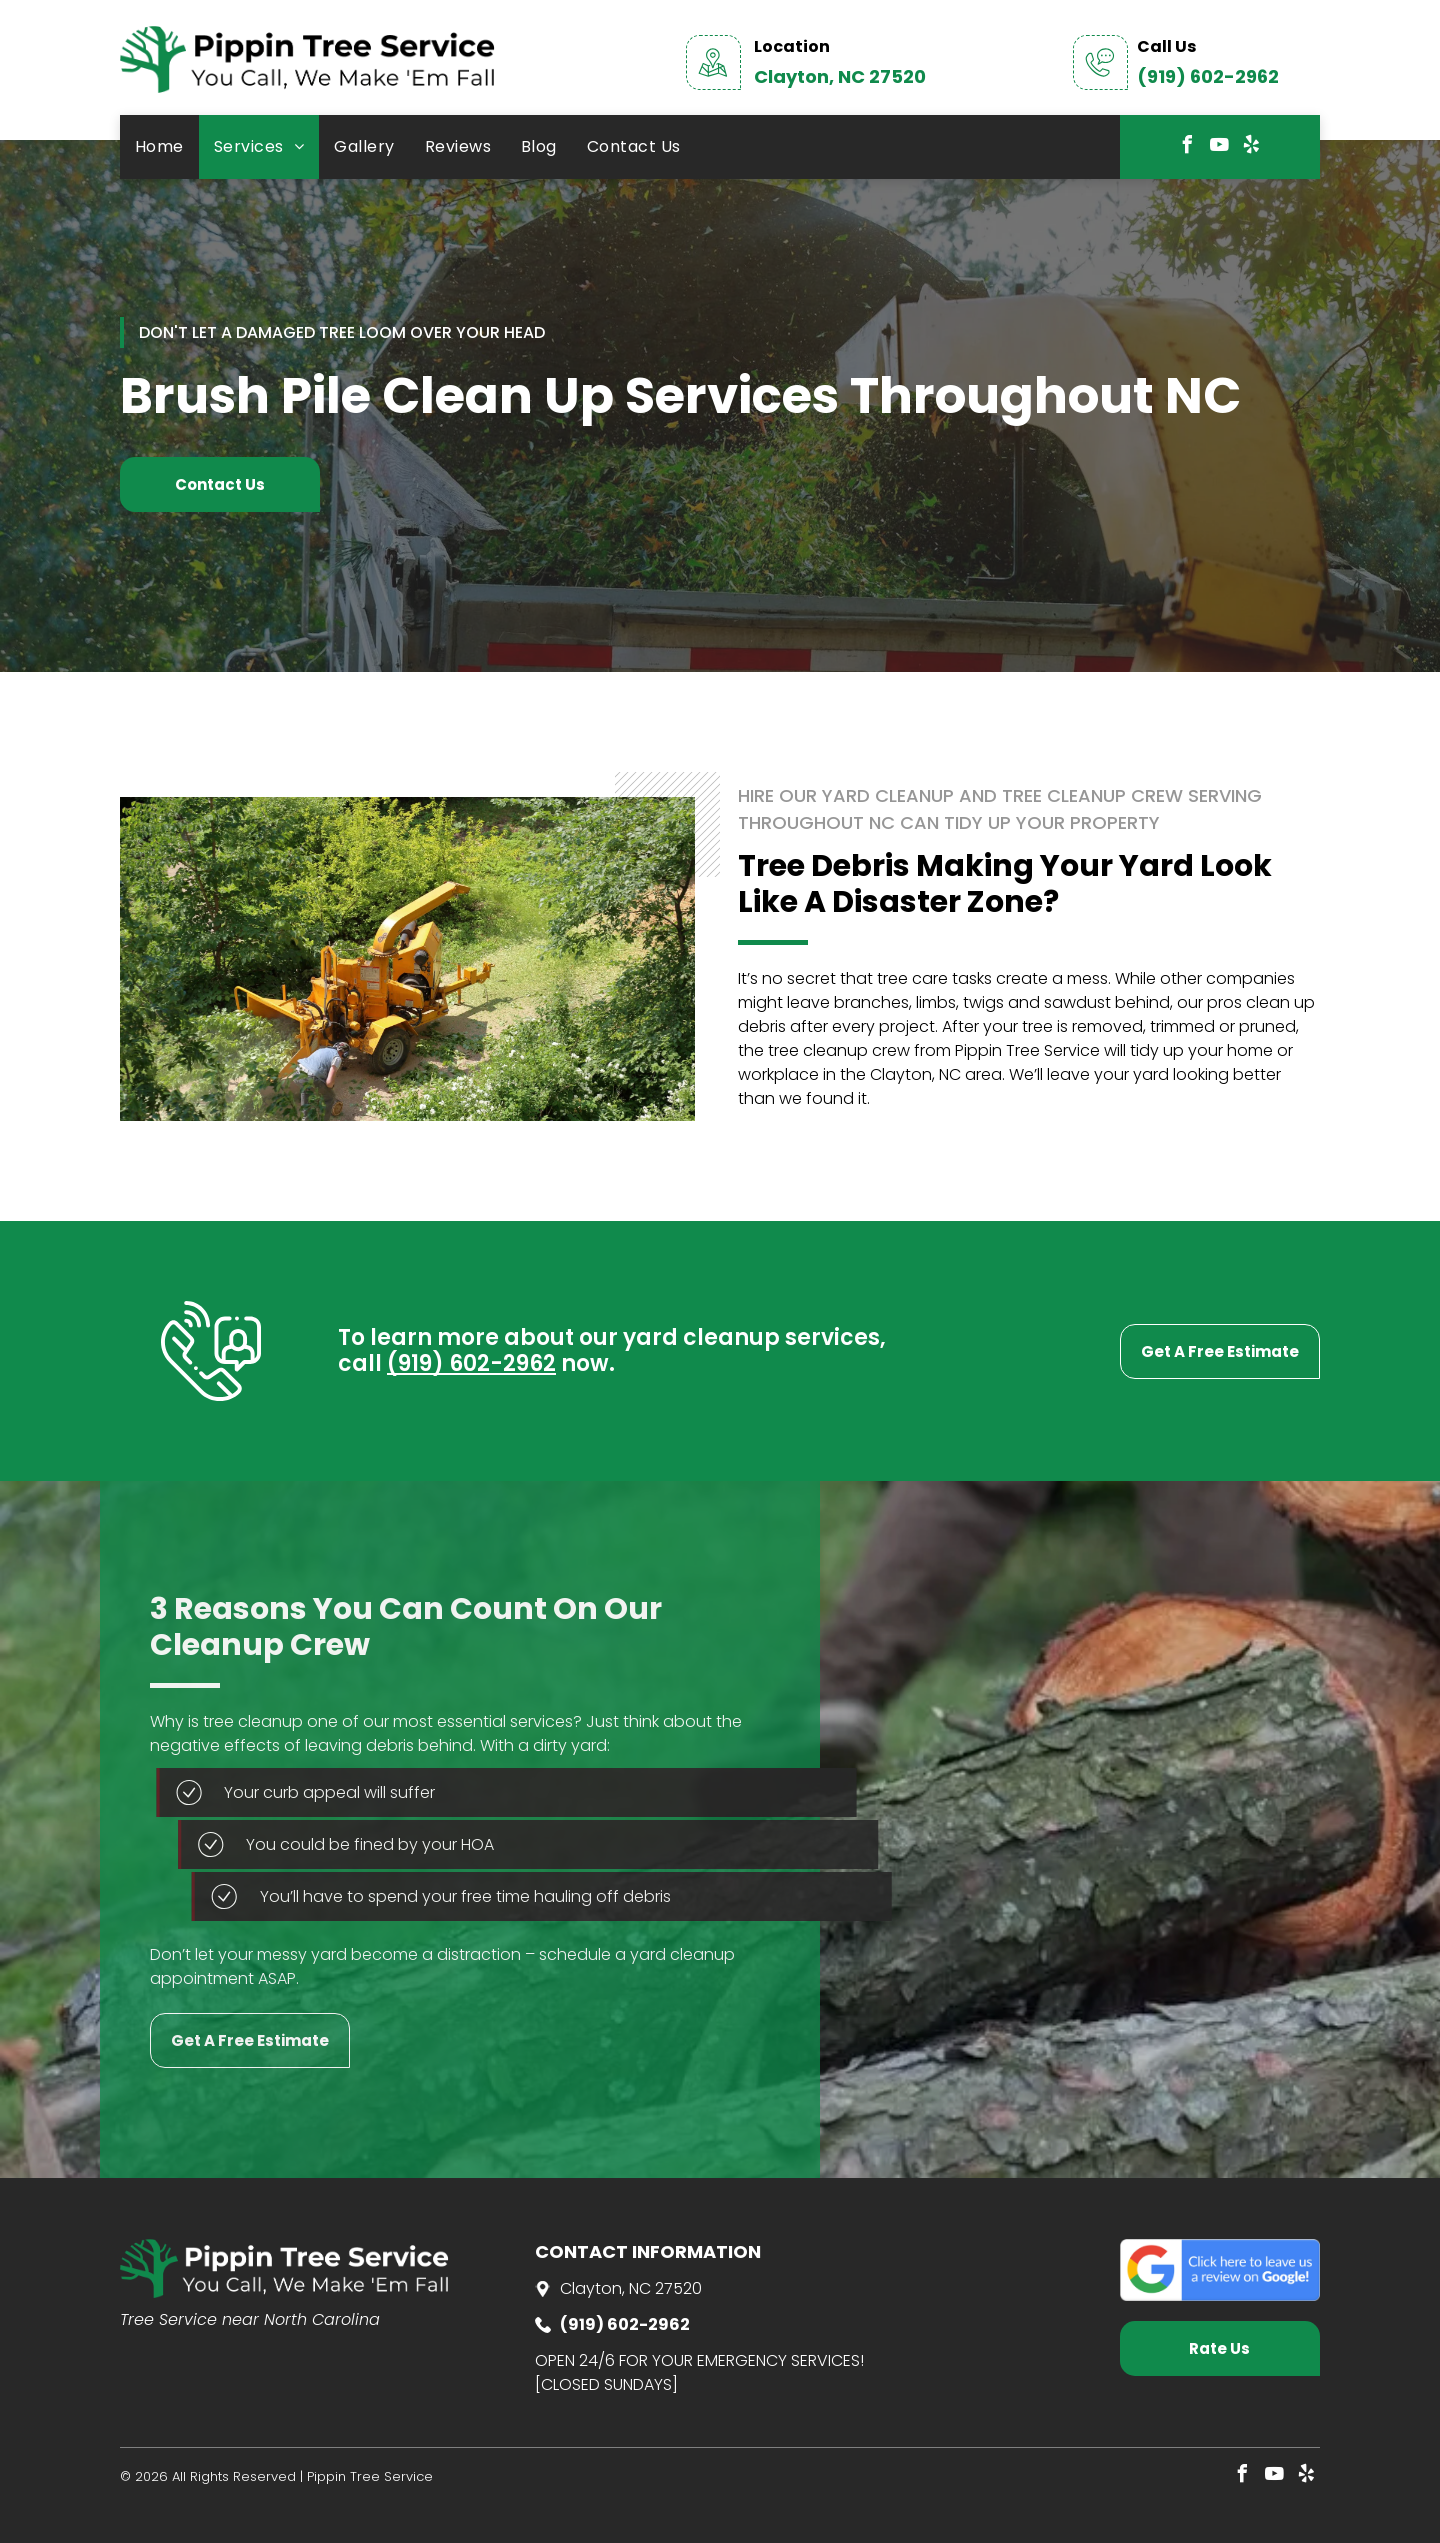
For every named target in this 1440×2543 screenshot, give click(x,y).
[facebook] (1188, 147)
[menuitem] (159, 147)
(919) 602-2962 (1208, 76)
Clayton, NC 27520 (840, 76)
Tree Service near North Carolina (250, 2319)
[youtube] (1220, 147)
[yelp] (1252, 147)
